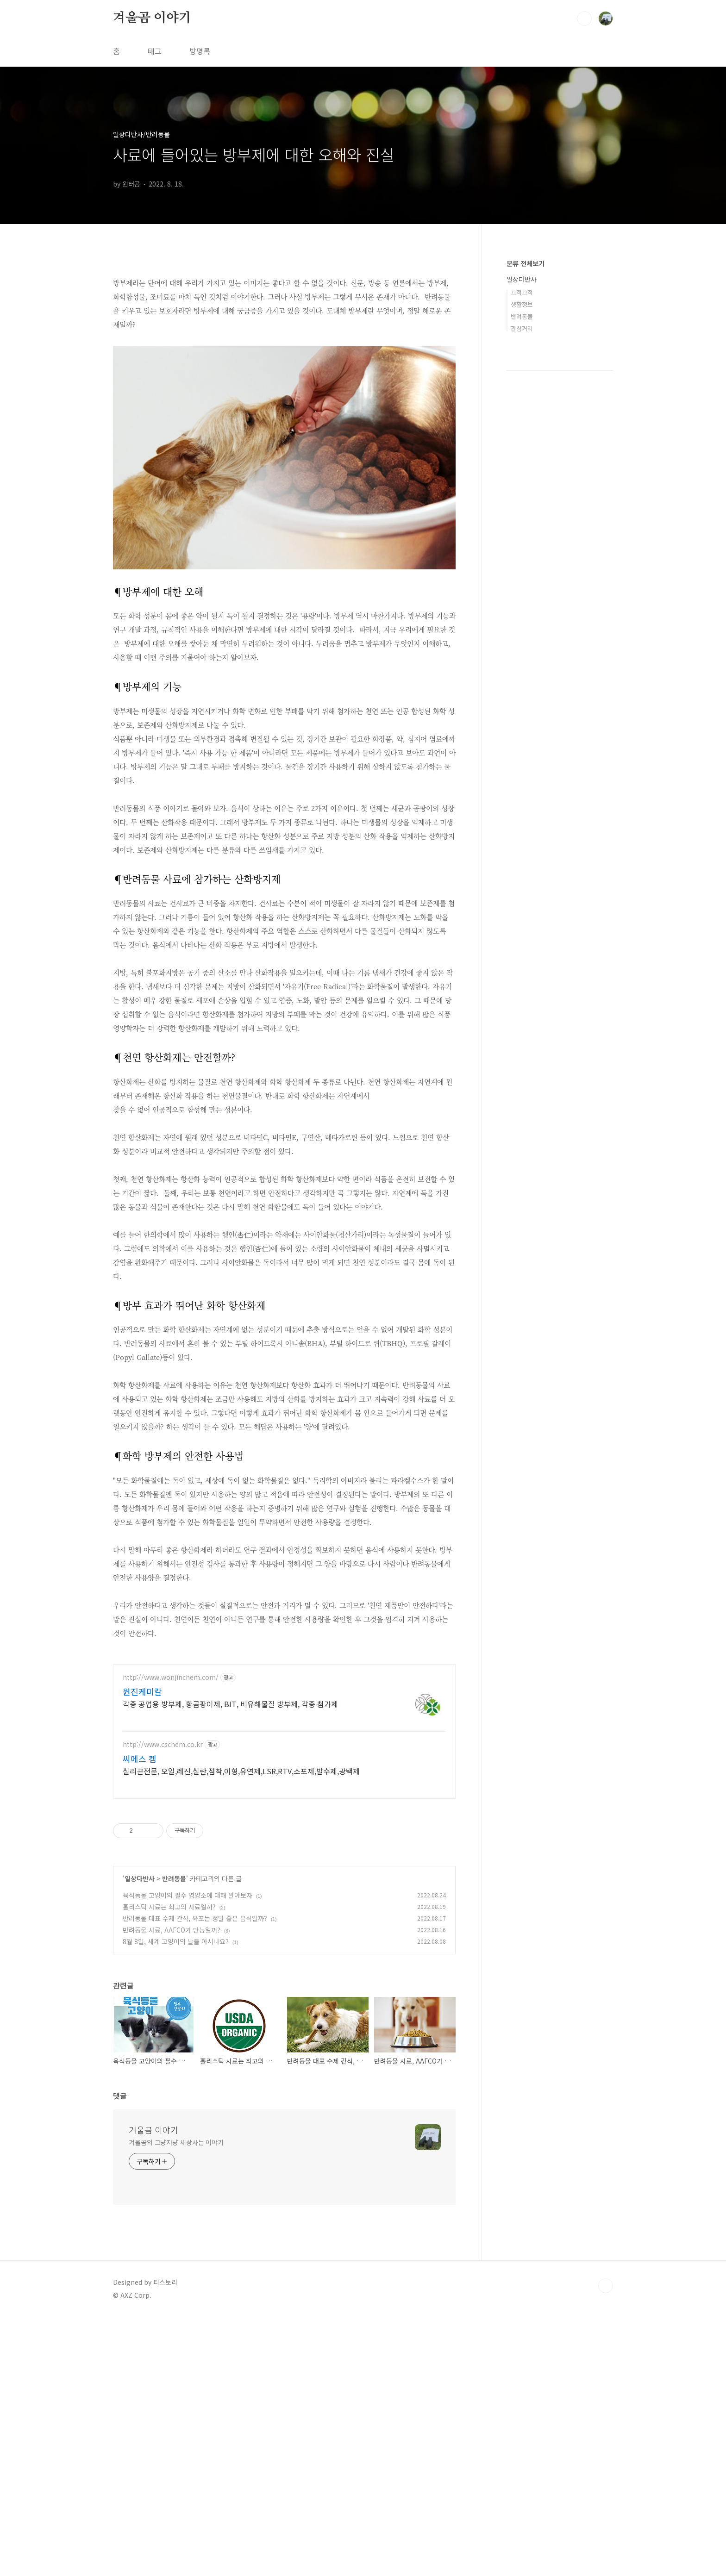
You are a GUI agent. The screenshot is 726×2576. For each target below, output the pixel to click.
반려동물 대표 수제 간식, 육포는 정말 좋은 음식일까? (195, 2047)
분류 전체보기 (525, 263)
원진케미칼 (142, 1821)
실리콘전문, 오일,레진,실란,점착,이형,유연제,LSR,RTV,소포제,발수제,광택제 (241, 1900)
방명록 (199, 50)
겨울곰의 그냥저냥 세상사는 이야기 (176, 2272)
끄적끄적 (522, 292)
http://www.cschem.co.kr (163, 1874)
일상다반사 (140, 2008)
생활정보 (522, 304)
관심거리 (522, 328)
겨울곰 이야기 (152, 18)
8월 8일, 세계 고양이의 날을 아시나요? (176, 2071)
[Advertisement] (284, 1719)
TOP (605, 2415)
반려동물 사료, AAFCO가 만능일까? (171, 2059)
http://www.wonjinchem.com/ (171, 1807)
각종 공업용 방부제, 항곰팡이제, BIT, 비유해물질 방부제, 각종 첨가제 (230, 1833)
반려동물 (174, 2008)
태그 (155, 50)
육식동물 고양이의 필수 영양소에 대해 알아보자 (187, 2024)
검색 (584, 18)
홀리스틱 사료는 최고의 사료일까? (169, 2036)
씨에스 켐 (139, 1888)
